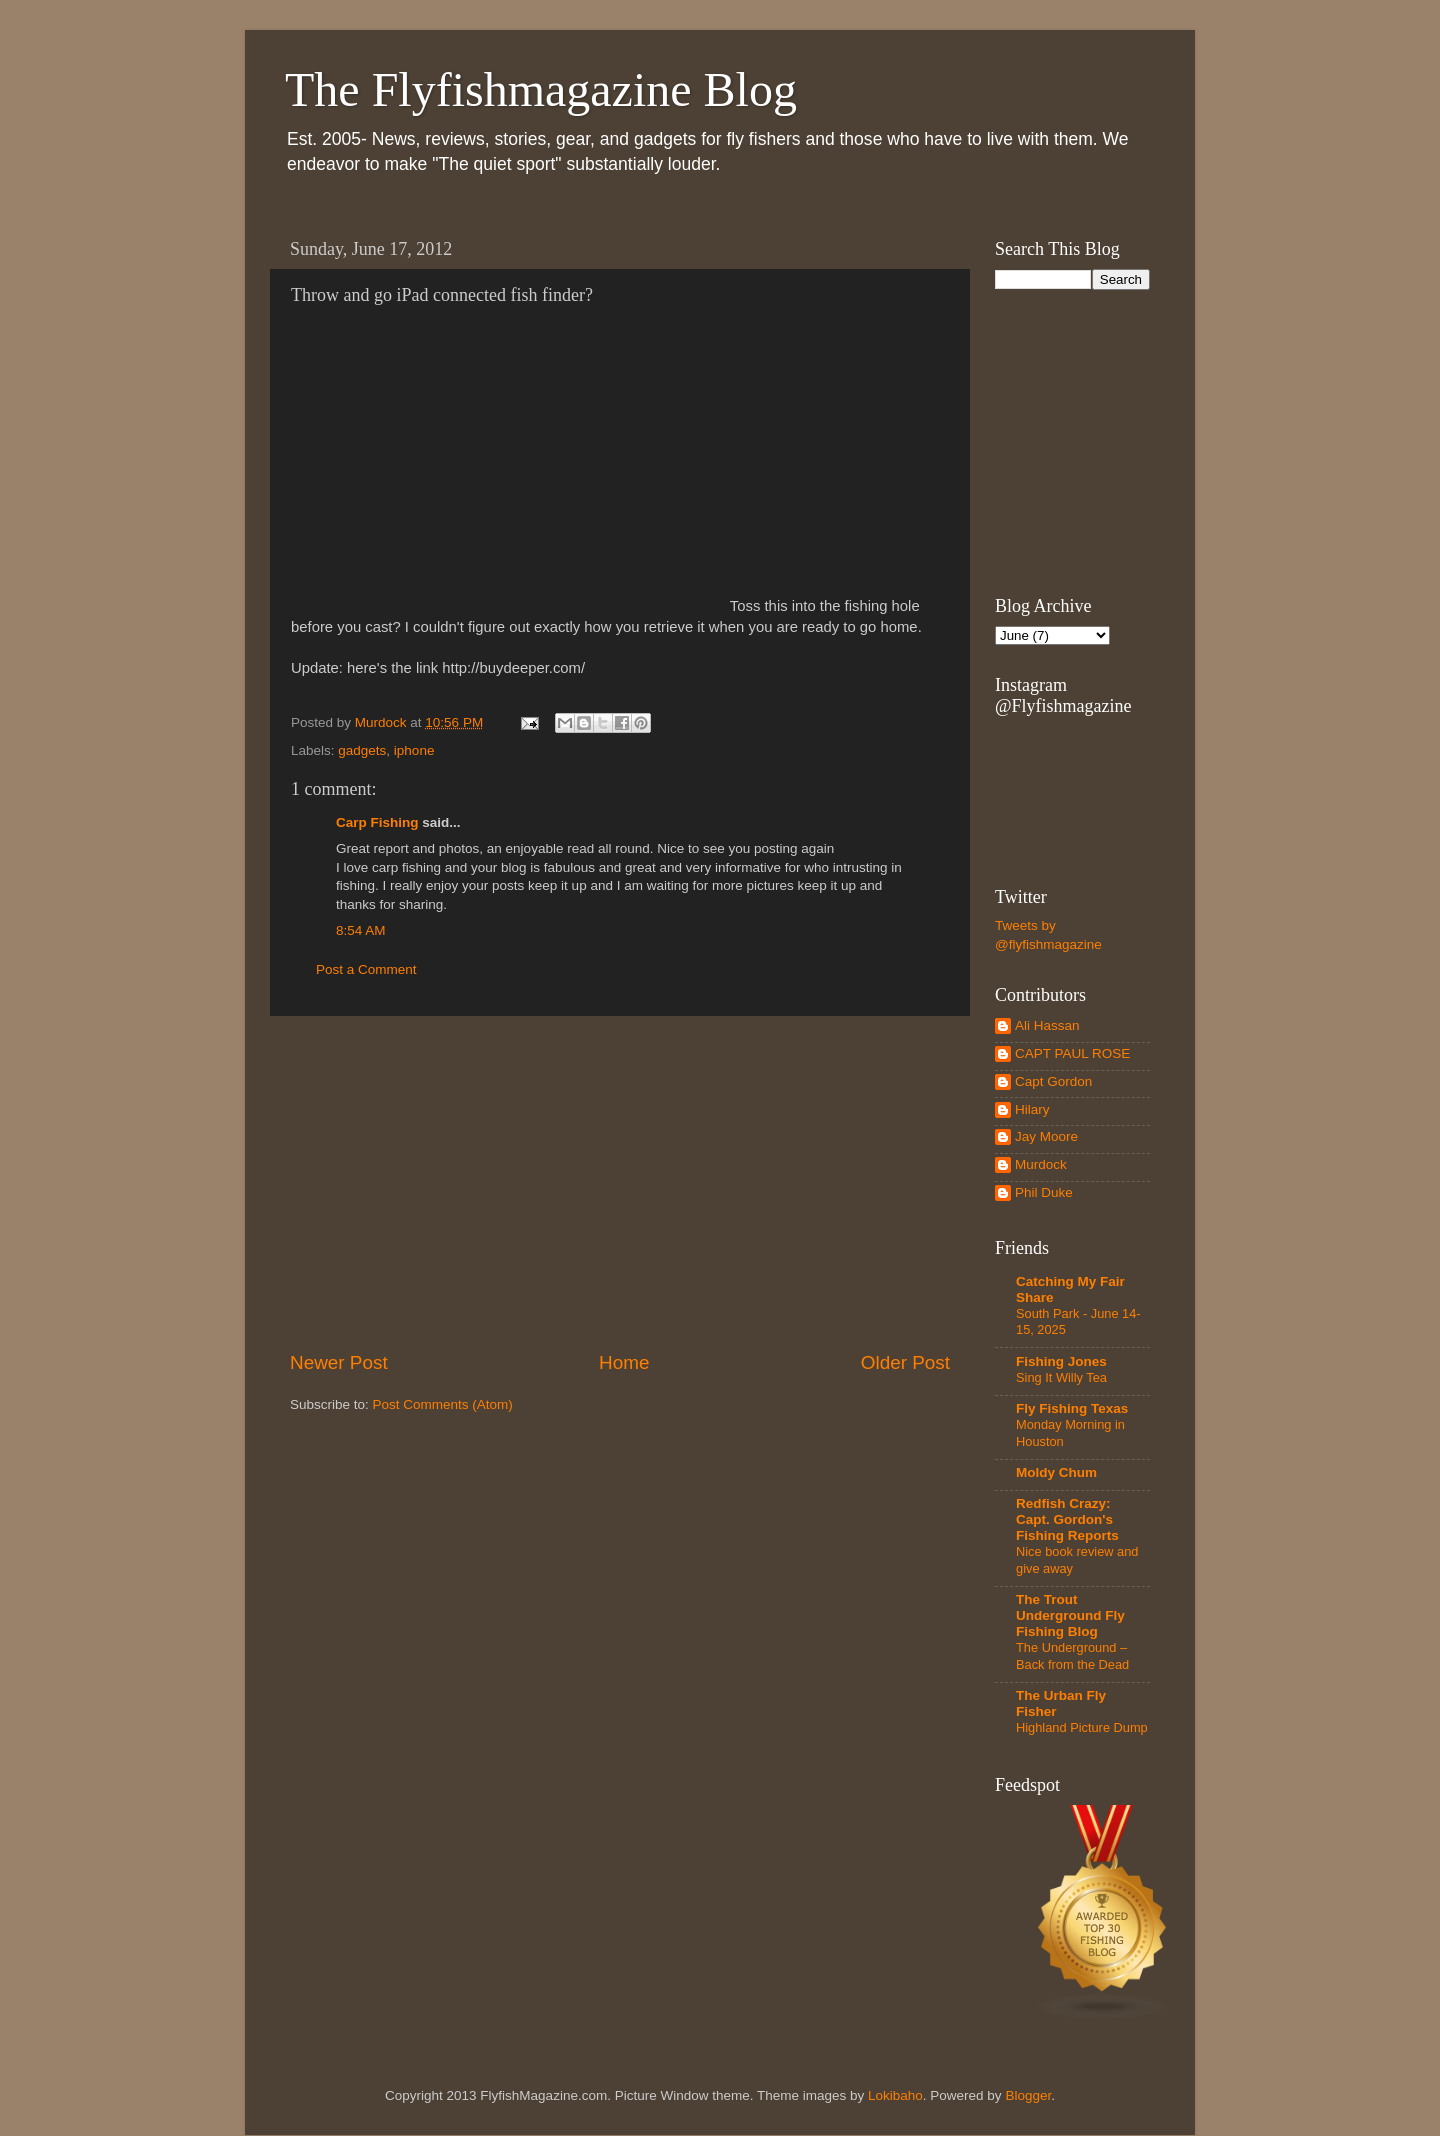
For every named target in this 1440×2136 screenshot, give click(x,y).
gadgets (362, 750)
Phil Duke (1044, 1192)
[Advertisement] (620, 1183)
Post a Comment (366, 969)
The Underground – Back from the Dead (1072, 1656)
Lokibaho (895, 2095)
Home (624, 1362)
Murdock (1041, 1164)
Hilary (1032, 1109)
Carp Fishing (377, 822)
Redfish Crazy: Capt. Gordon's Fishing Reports (1067, 1519)
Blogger (1028, 2095)
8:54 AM (361, 930)
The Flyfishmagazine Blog (541, 89)
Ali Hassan (1047, 1025)
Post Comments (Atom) (443, 1404)
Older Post (905, 1362)
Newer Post (339, 1362)
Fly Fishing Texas (1072, 1408)
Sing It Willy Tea (1061, 1377)
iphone (414, 750)
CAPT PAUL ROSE (1072, 1053)
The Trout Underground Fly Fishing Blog (1070, 1615)
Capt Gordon (1053, 1081)
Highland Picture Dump (1082, 1727)
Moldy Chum (1056, 1472)
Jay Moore (1046, 1136)
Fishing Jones (1061, 1361)
